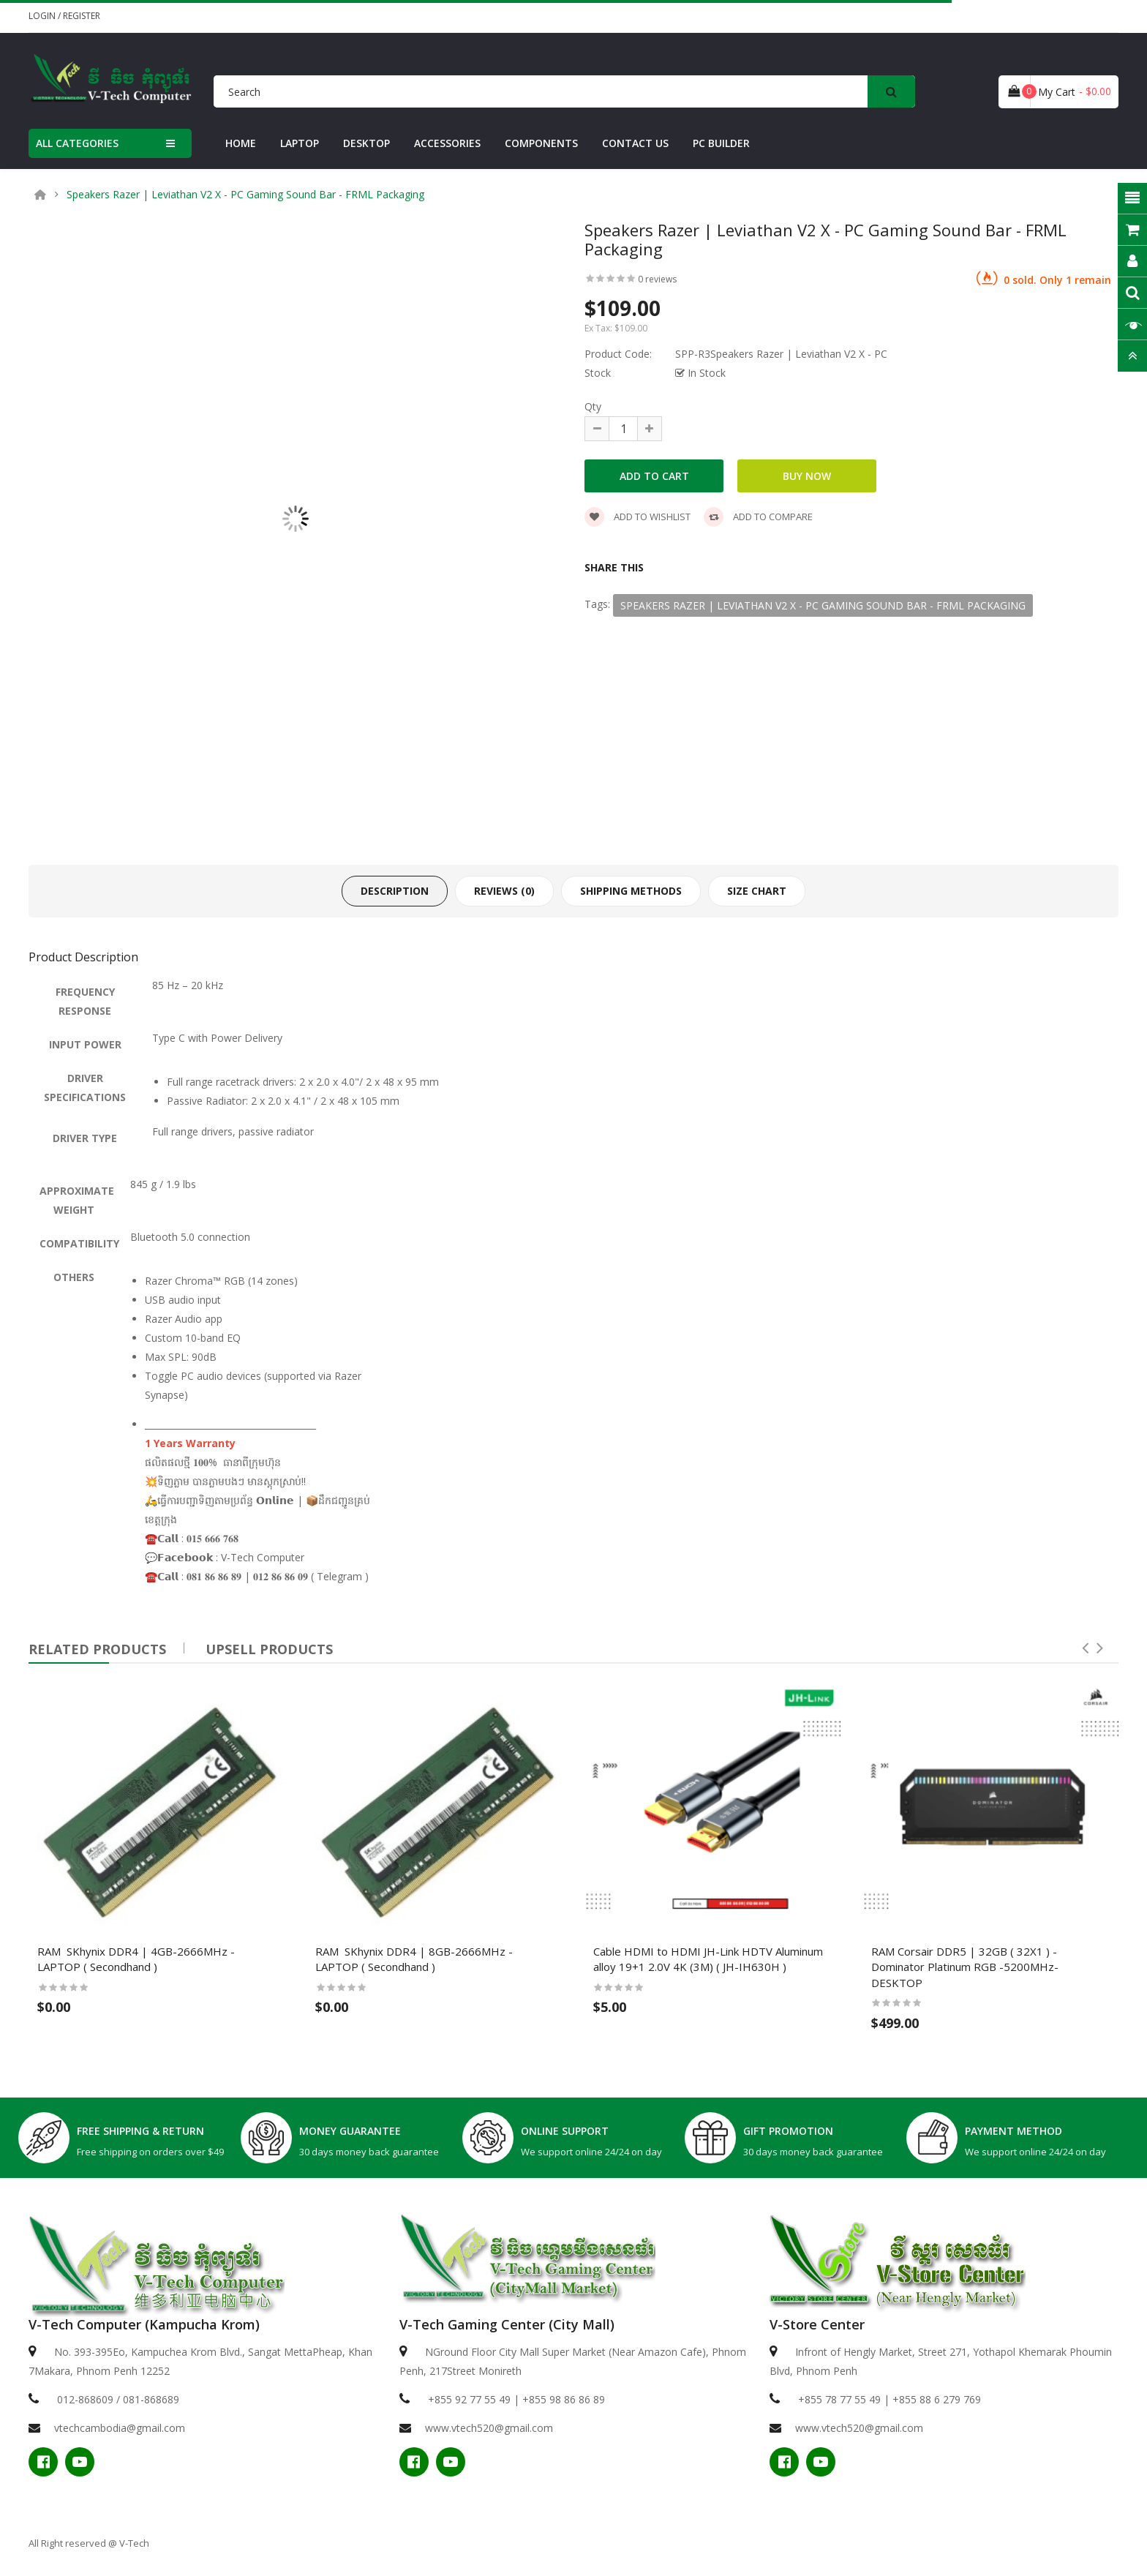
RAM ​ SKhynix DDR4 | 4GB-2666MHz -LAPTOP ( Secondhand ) (136, 1959)
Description (395, 891)
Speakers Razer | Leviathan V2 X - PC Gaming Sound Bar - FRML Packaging (245, 194)
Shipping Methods (631, 891)
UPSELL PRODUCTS (269, 1649)
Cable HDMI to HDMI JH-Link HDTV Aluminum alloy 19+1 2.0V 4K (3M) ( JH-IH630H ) (708, 1959)
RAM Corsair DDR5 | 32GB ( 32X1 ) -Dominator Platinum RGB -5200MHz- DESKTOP (964, 1967)
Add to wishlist (637, 516)
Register (81, 16)
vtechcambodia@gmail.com (119, 2428)
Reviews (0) (504, 891)
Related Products (97, 1649)
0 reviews (657, 279)
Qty (592, 406)
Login (43, 16)
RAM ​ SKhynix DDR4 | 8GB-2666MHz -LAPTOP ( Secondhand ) (414, 1959)
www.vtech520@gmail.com (489, 2428)
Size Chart (756, 891)
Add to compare (758, 516)
